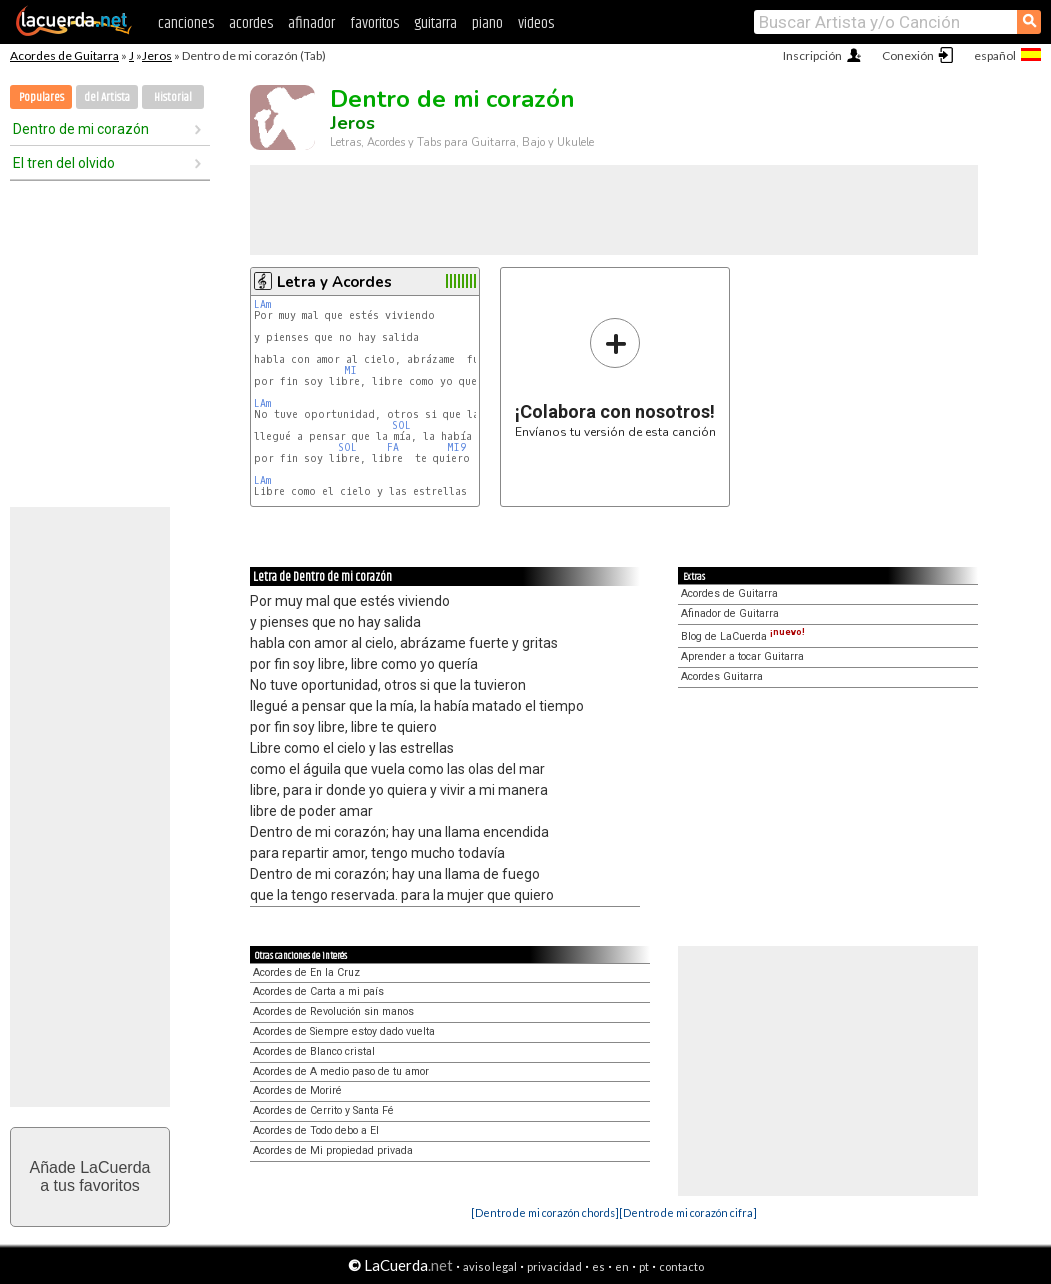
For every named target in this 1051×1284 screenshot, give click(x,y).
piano (487, 23)
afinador (311, 23)
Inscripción (812, 55)
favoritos (374, 23)
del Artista (107, 97)
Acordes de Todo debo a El (316, 1130)
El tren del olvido (64, 163)
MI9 (456, 447)
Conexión (908, 55)
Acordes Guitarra (722, 676)
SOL (401, 425)
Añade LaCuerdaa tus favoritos (90, 1176)
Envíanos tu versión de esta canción (615, 377)
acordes (251, 23)
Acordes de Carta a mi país (318, 991)
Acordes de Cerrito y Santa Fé (323, 1110)
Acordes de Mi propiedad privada (333, 1150)
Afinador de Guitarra (730, 613)
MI (350, 370)
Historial (173, 97)
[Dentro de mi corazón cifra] (688, 1212)
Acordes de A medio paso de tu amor (341, 1071)
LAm (262, 304)
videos (536, 23)
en (622, 1266)
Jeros (157, 55)
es (598, 1266)
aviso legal (490, 1266)
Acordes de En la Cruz (306, 972)
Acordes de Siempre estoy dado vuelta (344, 1031)
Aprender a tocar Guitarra (742, 656)
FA (393, 447)
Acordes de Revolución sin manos (333, 1011)
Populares (41, 97)
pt (644, 1266)
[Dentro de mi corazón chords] (545, 1212)
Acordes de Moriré (297, 1090)
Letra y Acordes (334, 282)
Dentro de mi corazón (81, 129)
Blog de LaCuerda (743, 636)
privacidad (554, 1266)
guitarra (435, 23)
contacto (681, 1266)
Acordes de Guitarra (64, 55)
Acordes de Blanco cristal (314, 1051)
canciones (186, 23)
